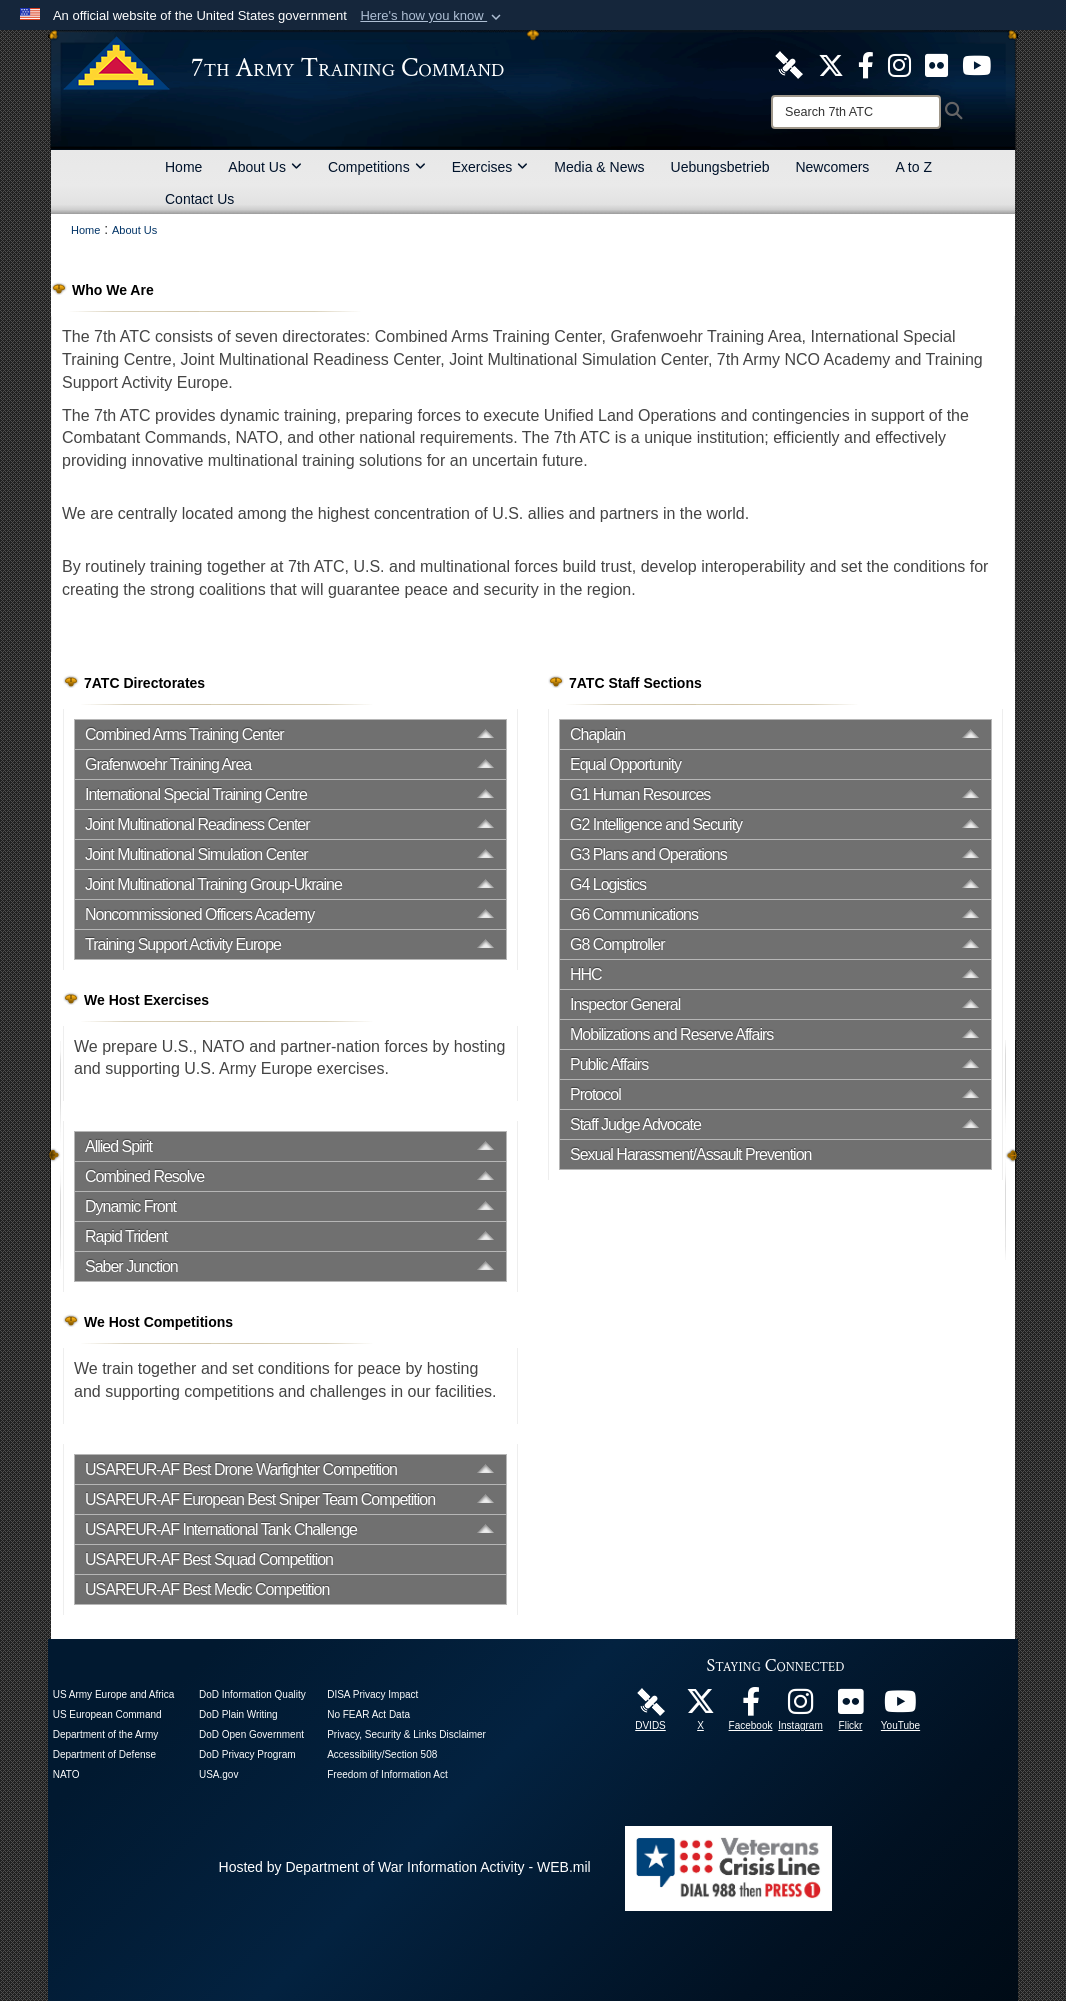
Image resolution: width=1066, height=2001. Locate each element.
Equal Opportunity (625, 764)
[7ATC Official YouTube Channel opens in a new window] (976, 64)
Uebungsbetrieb (720, 167)
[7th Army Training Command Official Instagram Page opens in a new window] (801, 1707)
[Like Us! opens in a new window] (866, 64)
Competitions (377, 167)
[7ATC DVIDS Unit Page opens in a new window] (789, 64)
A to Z (913, 167)
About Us (265, 167)
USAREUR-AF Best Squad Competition (209, 1559)
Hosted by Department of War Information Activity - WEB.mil (405, 1867)
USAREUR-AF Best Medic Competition (207, 1589)
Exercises (490, 167)
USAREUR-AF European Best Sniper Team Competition (260, 1499)
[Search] (856, 112)
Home (183, 167)
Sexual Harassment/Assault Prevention (690, 1154)
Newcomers (832, 167)
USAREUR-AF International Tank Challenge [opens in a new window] (221, 1529)
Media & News (599, 167)
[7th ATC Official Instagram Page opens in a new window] (899, 64)
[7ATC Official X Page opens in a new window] (831, 64)
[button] (432, 16)
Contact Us (199, 199)
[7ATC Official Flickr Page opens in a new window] (936, 64)
